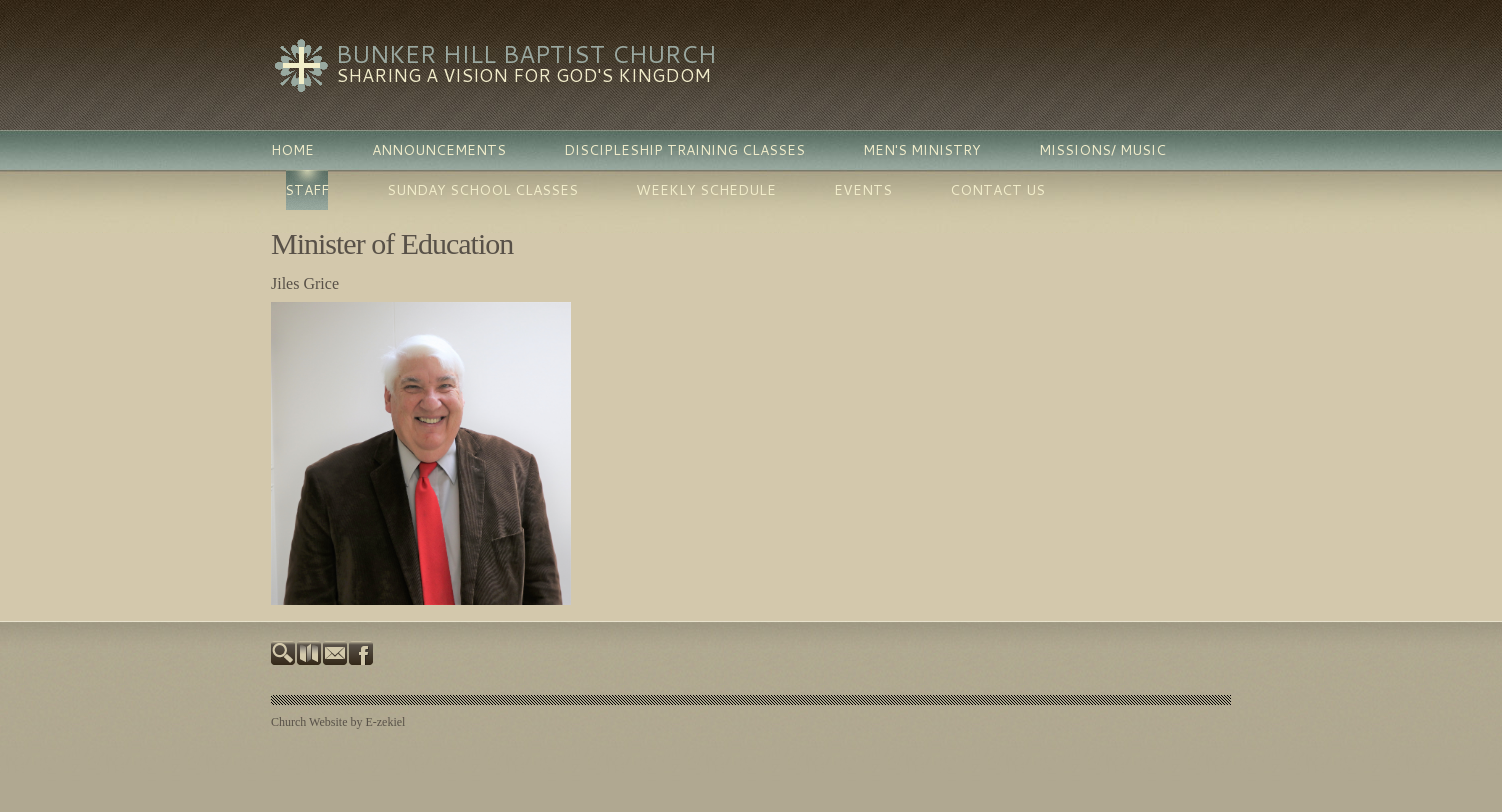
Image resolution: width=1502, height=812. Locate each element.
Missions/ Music (1102, 150)
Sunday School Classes (482, 190)
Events (863, 190)
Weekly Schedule (706, 190)
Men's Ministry (922, 150)
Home (292, 150)
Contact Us (997, 190)
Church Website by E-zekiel (338, 722)
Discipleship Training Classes (684, 150)
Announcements (439, 150)
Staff (307, 190)
